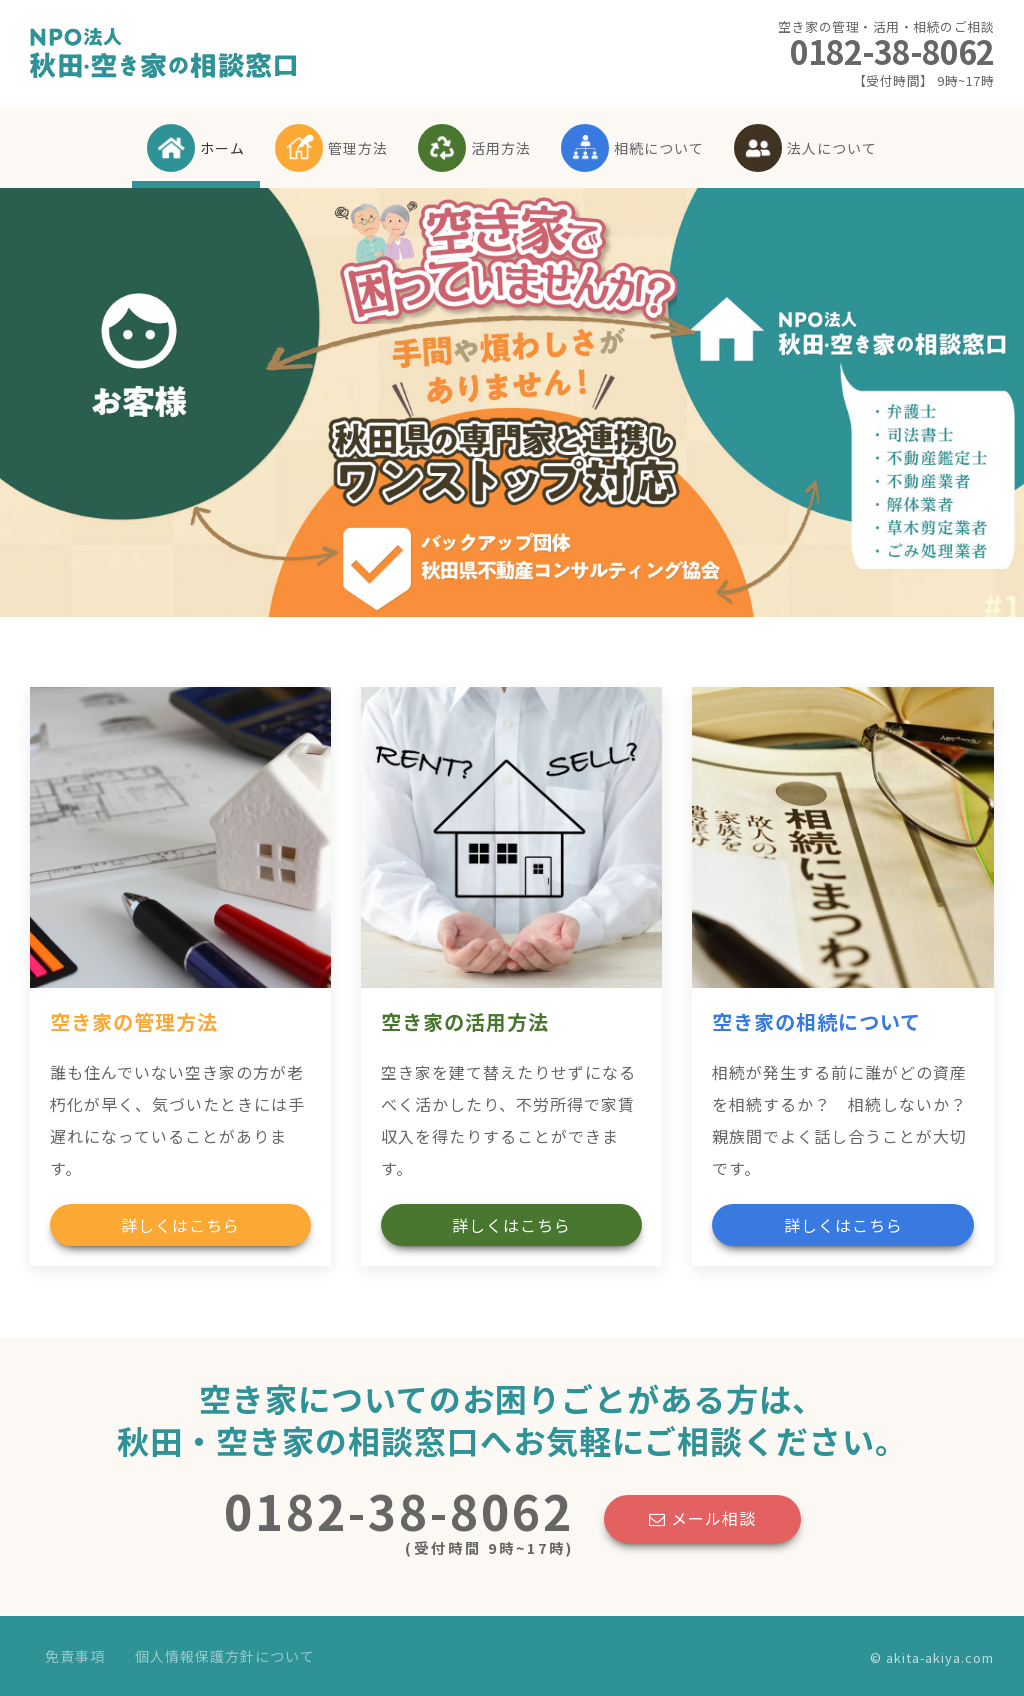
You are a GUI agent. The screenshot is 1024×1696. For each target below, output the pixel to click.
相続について (632, 148)
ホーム (196, 148)
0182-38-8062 (886, 54)
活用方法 (474, 148)
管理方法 (331, 148)
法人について (805, 148)
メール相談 (702, 1518)
